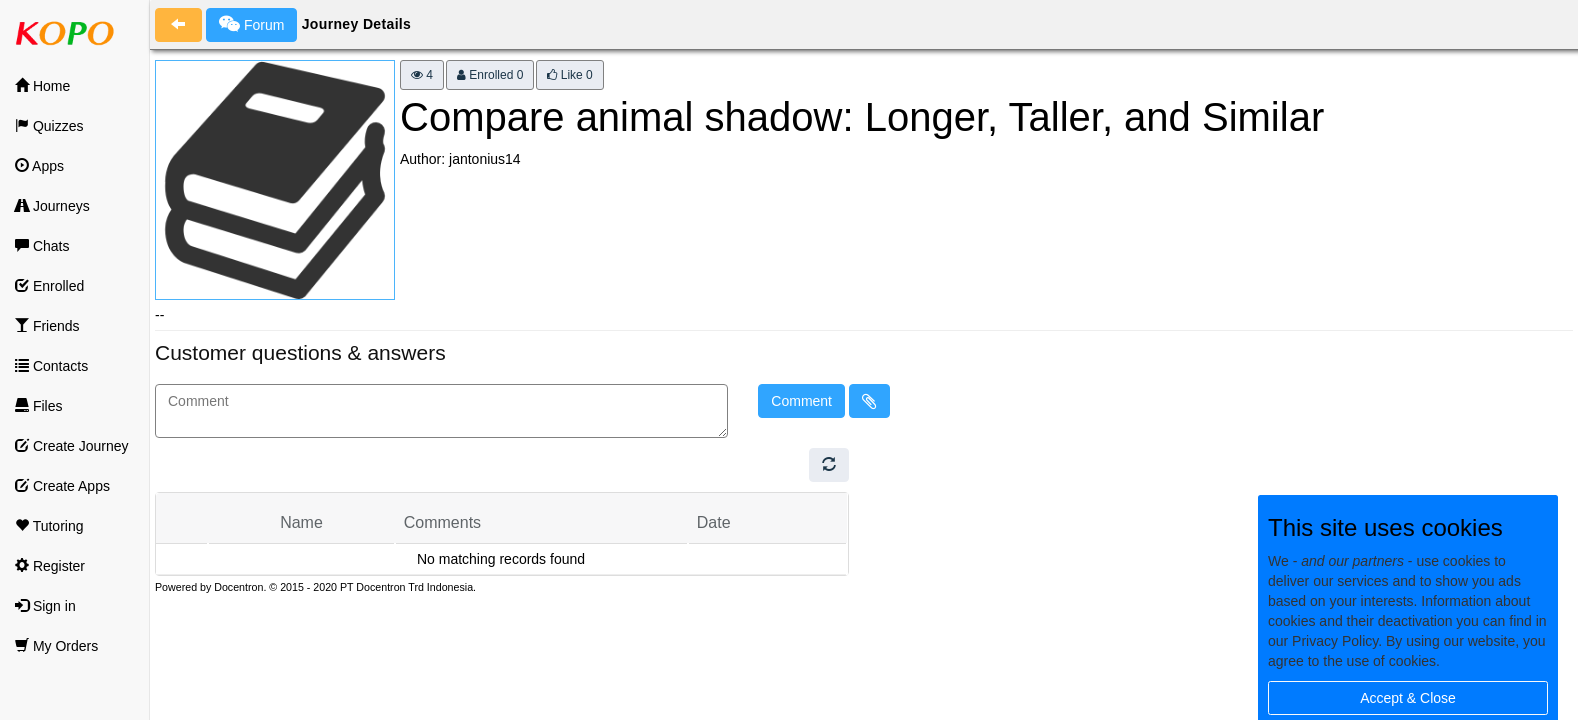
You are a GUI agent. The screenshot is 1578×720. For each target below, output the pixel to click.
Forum (251, 24)
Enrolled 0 (490, 75)
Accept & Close (1408, 698)
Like (569, 75)
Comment (801, 401)
